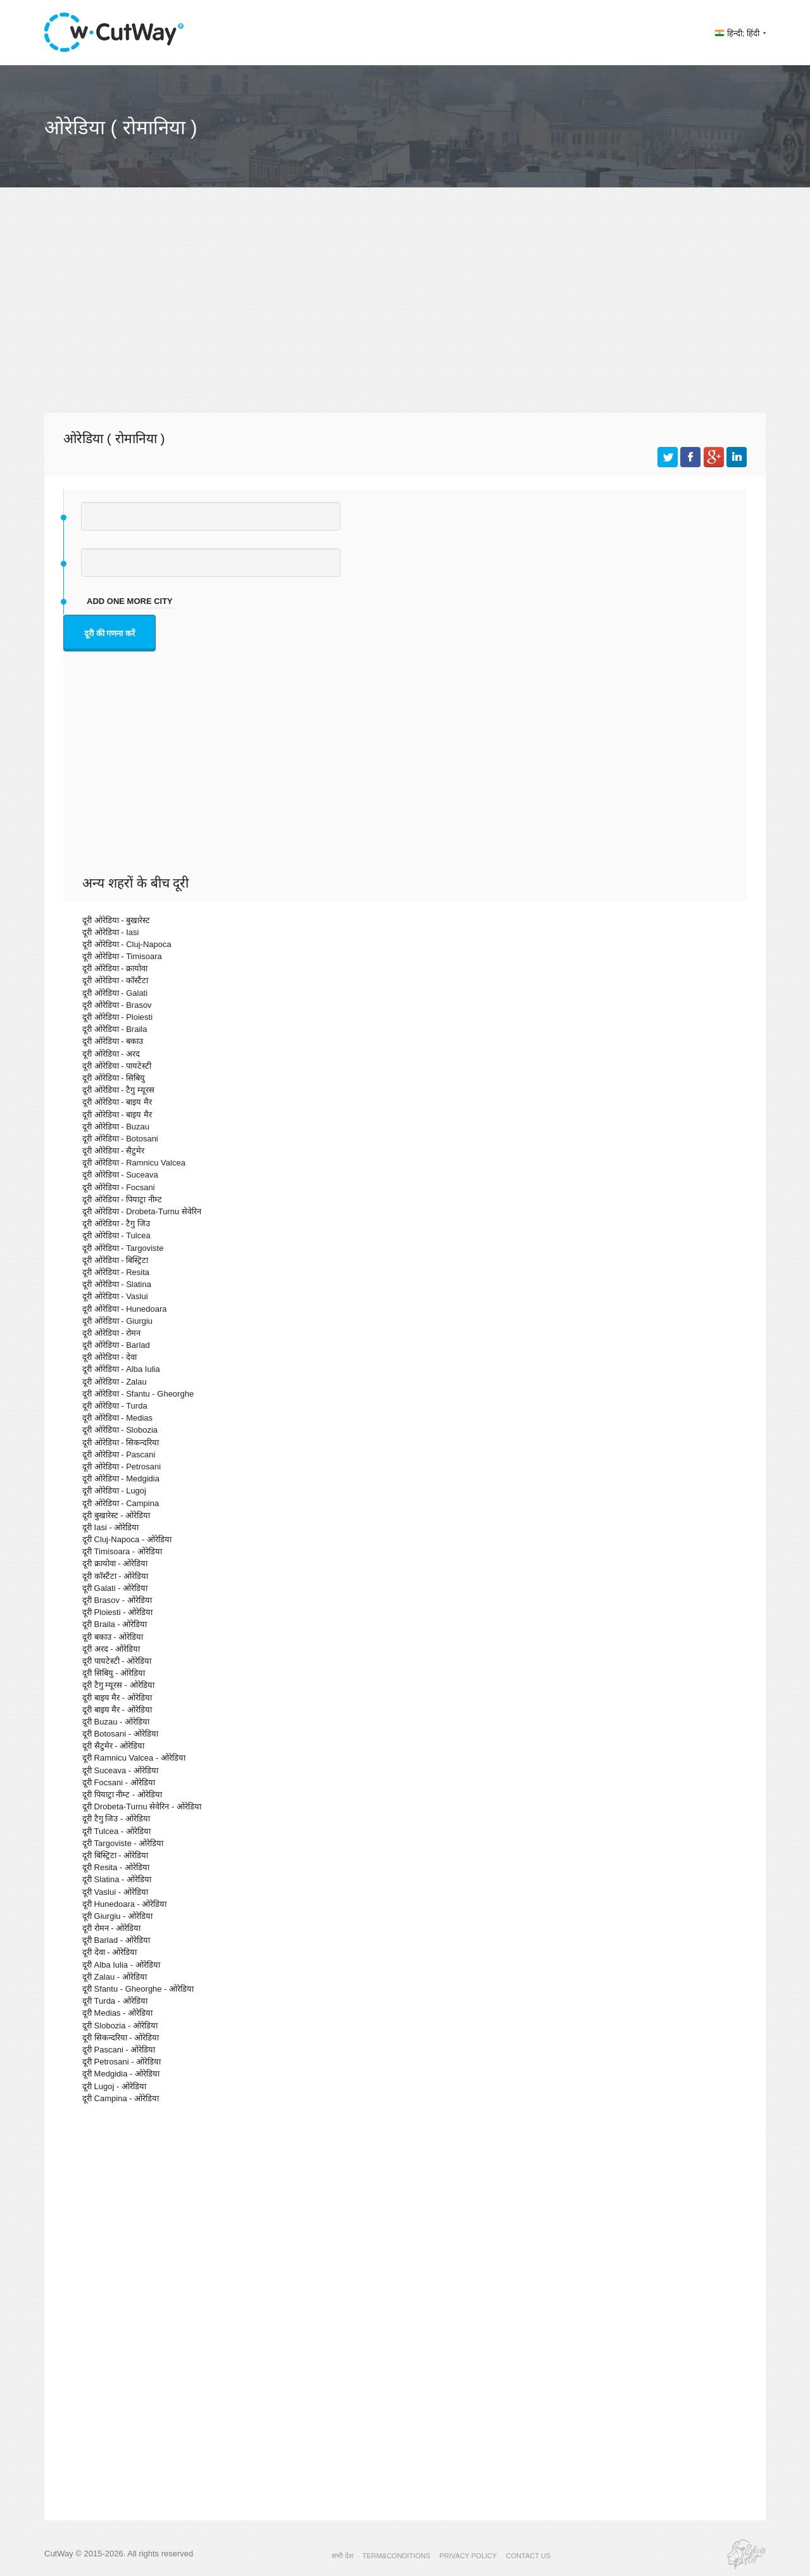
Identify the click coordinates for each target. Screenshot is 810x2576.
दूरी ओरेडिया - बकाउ (112, 1041)
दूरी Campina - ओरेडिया (120, 2098)
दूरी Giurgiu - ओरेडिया (117, 1916)
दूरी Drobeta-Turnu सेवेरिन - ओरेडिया (141, 1806)
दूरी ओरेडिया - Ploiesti (117, 1017)
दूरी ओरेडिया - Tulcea (116, 1235)
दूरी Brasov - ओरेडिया (117, 1600)
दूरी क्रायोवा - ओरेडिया (114, 1563)
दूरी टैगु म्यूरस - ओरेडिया (118, 1685)
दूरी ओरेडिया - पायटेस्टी (116, 1066)
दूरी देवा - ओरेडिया (109, 1952)
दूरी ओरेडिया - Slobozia (120, 1430)
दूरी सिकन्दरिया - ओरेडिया (120, 2037)
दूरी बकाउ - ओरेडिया (112, 1637)
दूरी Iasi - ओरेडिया (110, 1527)
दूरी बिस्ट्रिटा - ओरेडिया (115, 1855)
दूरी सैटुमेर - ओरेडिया (113, 1745)
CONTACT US (528, 2556)
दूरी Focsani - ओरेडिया (118, 1782)
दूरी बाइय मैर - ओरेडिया (117, 1697)
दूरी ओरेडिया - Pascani (118, 1454)
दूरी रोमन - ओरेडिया (111, 1928)
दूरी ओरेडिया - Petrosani (121, 1466)
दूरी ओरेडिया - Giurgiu (117, 1321)
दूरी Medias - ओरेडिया (117, 2013)
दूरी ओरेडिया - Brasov (117, 1005)
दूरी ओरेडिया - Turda (114, 1406)
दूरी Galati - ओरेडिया (114, 1588)
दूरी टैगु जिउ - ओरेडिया (116, 1818)
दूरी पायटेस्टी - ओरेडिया (116, 1661)
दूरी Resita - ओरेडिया (115, 1867)
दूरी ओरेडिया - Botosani (120, 1138)
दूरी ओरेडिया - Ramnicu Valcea (133, 1162)
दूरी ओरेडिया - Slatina (116, 1284)
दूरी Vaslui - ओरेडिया (115, 1892)
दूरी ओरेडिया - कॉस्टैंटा (115, 980)
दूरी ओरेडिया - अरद (111, 1054)
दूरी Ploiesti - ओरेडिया (117, 1612)
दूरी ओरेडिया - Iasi (110, 932)
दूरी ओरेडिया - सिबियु (113, 1078)
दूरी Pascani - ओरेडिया (118, 2049)
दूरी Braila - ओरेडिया (114, 1624)
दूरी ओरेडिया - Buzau (115, 1126)
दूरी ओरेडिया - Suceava (120, 1174)
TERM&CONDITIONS (396, 2556)
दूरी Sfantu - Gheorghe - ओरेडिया (138, 1989)
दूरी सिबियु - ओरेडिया (113, 1673)
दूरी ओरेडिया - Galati (114, 993)
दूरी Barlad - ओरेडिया (116, 1940)
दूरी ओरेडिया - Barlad (116, 1345)
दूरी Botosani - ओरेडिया (120, 1733)
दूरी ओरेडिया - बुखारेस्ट (116, 920)
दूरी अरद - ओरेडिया (111, 1649)
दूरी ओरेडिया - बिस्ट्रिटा (115, 1260)
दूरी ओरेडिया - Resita (115, 1272)
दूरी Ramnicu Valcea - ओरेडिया (133, 1757)
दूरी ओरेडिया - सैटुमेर (113, 1150)
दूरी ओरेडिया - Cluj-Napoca (126, 944)
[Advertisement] (405, 311)
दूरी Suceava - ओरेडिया (120, 1770)
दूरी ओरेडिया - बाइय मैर (117, 1102)
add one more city (130, 601)
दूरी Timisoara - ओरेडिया (122, 1551)
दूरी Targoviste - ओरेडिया (122, 1843)
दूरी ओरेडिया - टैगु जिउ (116, 1223)
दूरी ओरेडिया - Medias (117, 1418)
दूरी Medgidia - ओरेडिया (120, 2073)
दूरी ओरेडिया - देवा (109, 1357)
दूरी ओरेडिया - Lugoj (114, 1490)
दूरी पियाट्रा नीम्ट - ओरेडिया (122, 1794)
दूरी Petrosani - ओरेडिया (121, 2061)
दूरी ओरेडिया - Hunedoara (124, 1309)
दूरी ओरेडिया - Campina (120, 1503)
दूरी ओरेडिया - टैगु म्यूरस (118, 1090)
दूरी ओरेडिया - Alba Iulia (121, 1369)
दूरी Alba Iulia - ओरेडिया (121, 1965)
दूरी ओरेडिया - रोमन (111, 1333)
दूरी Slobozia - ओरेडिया (120, 2025)
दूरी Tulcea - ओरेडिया (116, 1831)
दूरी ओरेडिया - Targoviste (122, 1248)
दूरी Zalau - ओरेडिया (114, 1977)
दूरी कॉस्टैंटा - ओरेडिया (115, 1576)
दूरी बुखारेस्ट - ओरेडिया (116, 1515)
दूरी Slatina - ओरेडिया (116, 1879)
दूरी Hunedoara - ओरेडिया (124, 1904)
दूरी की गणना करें (109, 633)
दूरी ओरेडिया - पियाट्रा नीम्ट (122, 1199)
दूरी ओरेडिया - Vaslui (115, 1296)
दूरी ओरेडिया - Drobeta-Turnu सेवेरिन (141, 1211)
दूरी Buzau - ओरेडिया (115, 1721)
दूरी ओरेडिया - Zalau (114, 1381)
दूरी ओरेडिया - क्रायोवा (114, 968)
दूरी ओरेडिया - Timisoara (122, 956)
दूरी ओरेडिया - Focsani (118, 1187)
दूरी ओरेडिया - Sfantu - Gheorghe (138, 1393)
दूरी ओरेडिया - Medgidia (120, 1478)
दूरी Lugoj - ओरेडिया (114, 2086)
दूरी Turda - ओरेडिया (114, 2001)
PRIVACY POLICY (468, 2556)
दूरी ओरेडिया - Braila (114, 1029)
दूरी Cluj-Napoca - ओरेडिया (126, 1539)
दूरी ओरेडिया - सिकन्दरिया (120, 1442)
